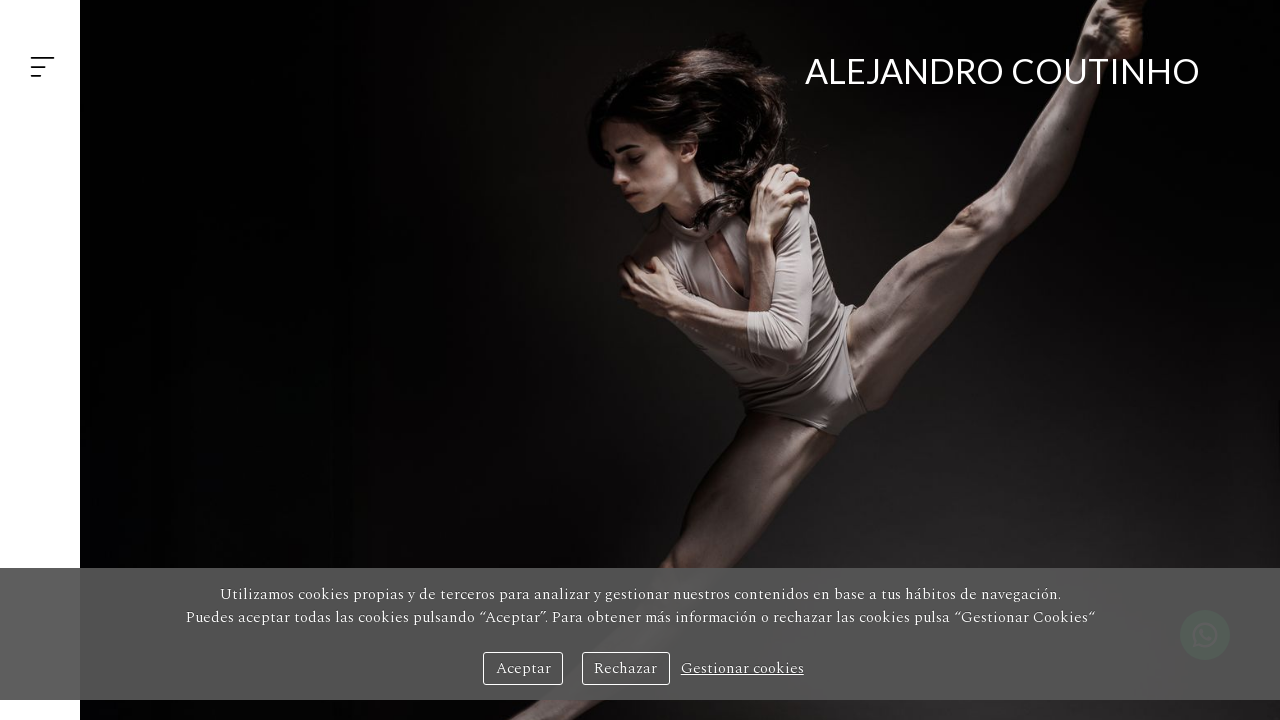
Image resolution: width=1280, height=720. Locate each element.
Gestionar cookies (742, 668)
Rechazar (625, 668)
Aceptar (523, 668)
